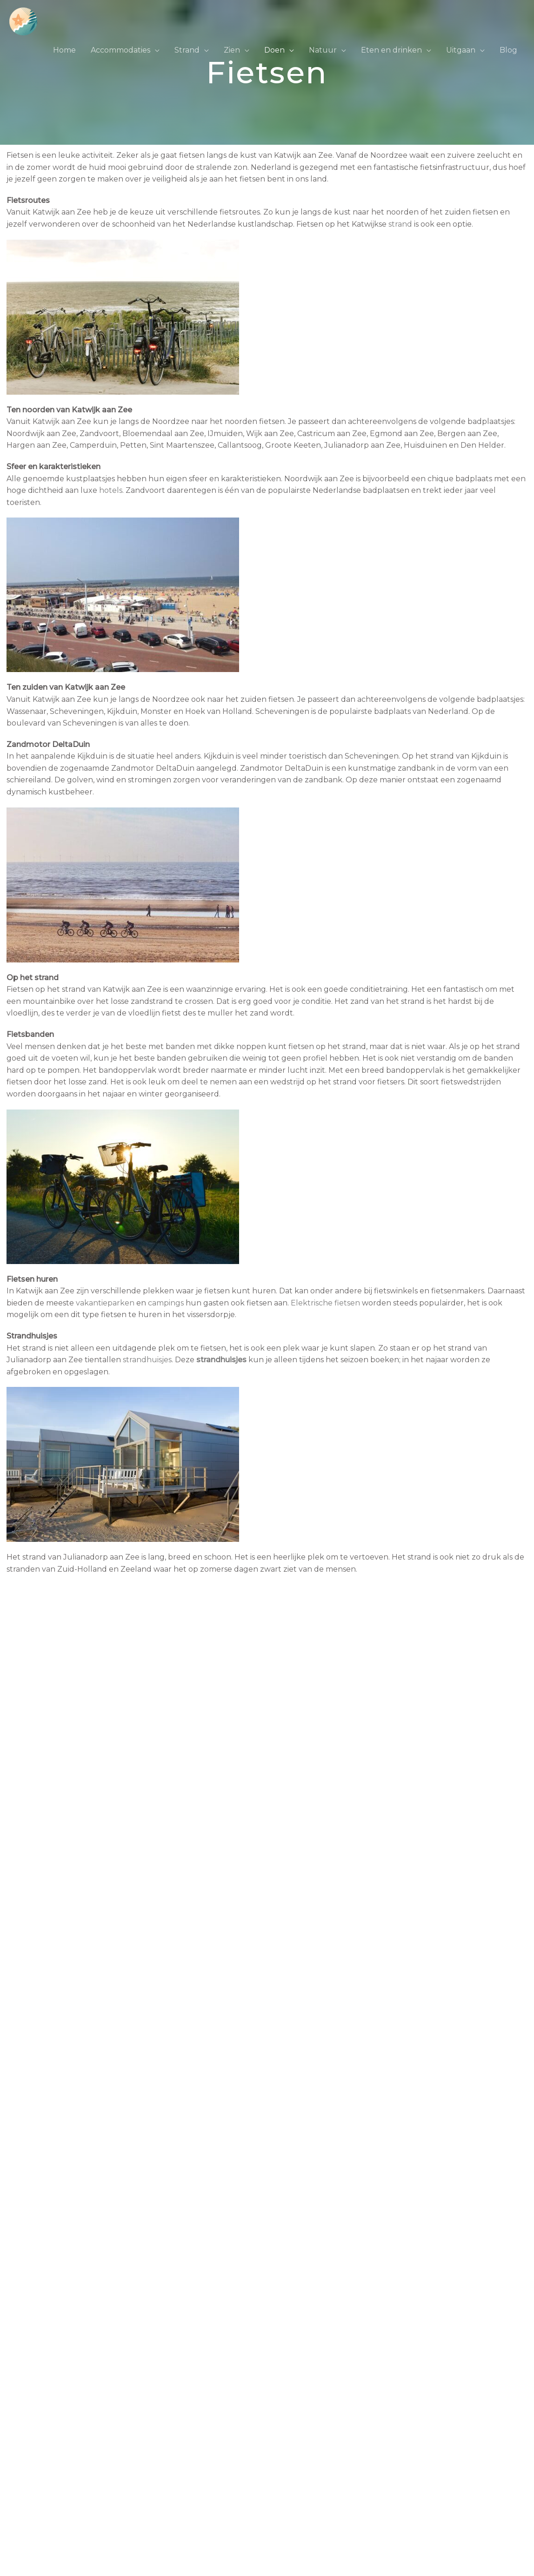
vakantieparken (105, 1302)
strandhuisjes (147, 1359)
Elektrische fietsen (325, 1302)
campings (166, 1302)
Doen (274, 50)
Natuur (323, 50)
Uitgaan (460, 50)
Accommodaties (120, 50)
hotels (110, 490)
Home (64, 50)
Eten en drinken (391, 50)
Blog (508, 50)
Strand (187, 50)
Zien (232, 50)
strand (400, 224)
